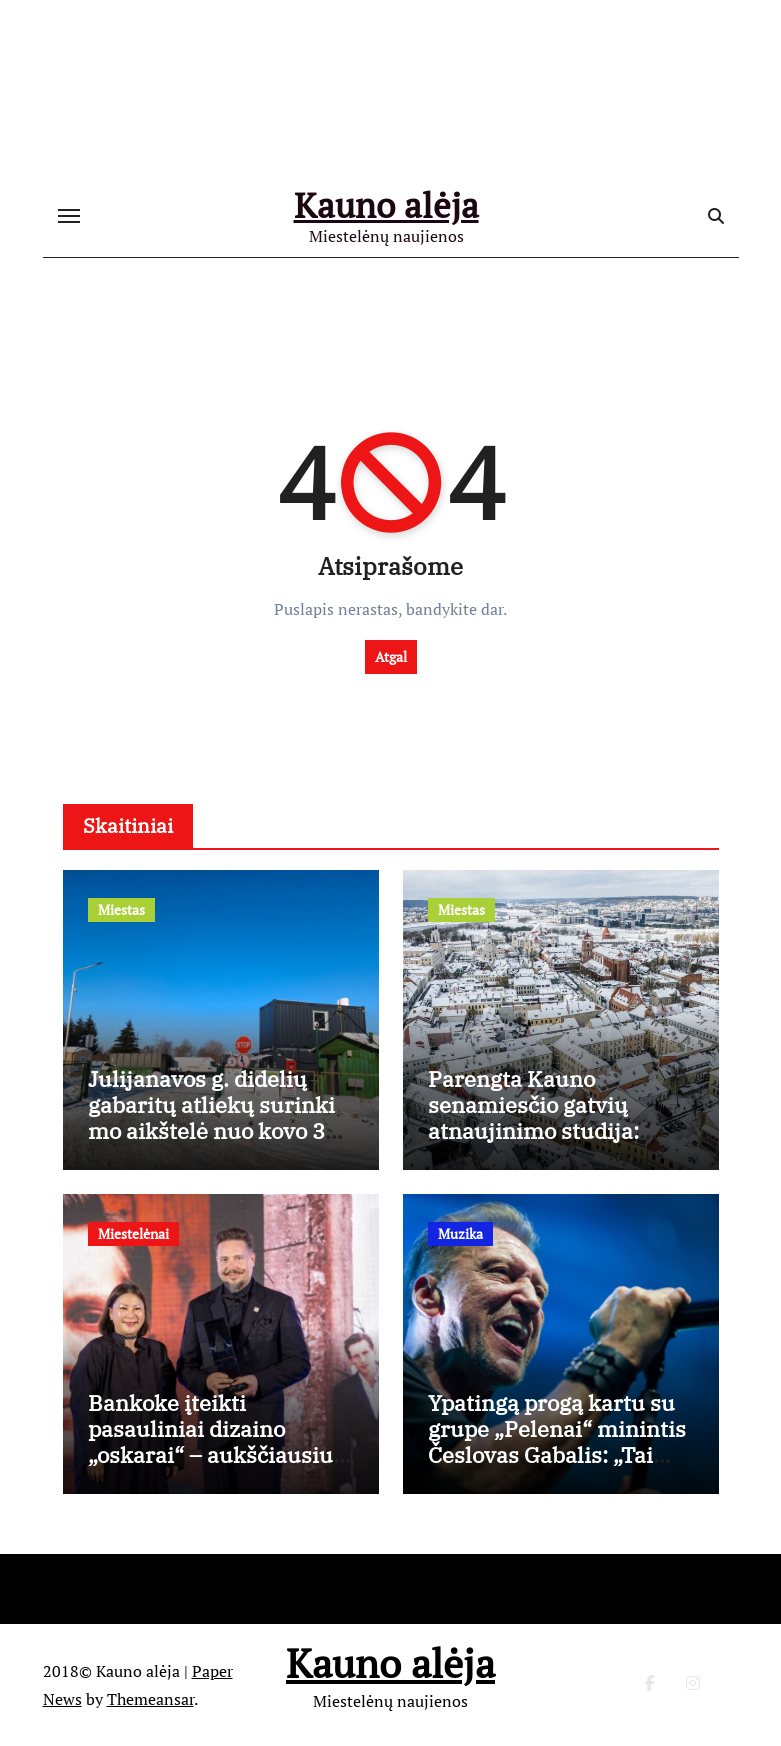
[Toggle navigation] (69, 216)
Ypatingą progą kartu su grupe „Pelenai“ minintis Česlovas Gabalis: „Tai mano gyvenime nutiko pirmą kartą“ (557, 1455)
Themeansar (150, 1699)
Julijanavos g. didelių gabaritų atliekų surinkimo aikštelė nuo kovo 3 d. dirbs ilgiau (211, 1118)
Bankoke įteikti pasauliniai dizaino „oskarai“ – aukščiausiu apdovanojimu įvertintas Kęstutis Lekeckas (215, 1455)
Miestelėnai (133, 1233)
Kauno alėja (386, 205)
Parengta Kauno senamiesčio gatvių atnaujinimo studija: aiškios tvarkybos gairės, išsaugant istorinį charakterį (556, 1144)
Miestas (121, 909)
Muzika (460, 1233)
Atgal (391, 656)
